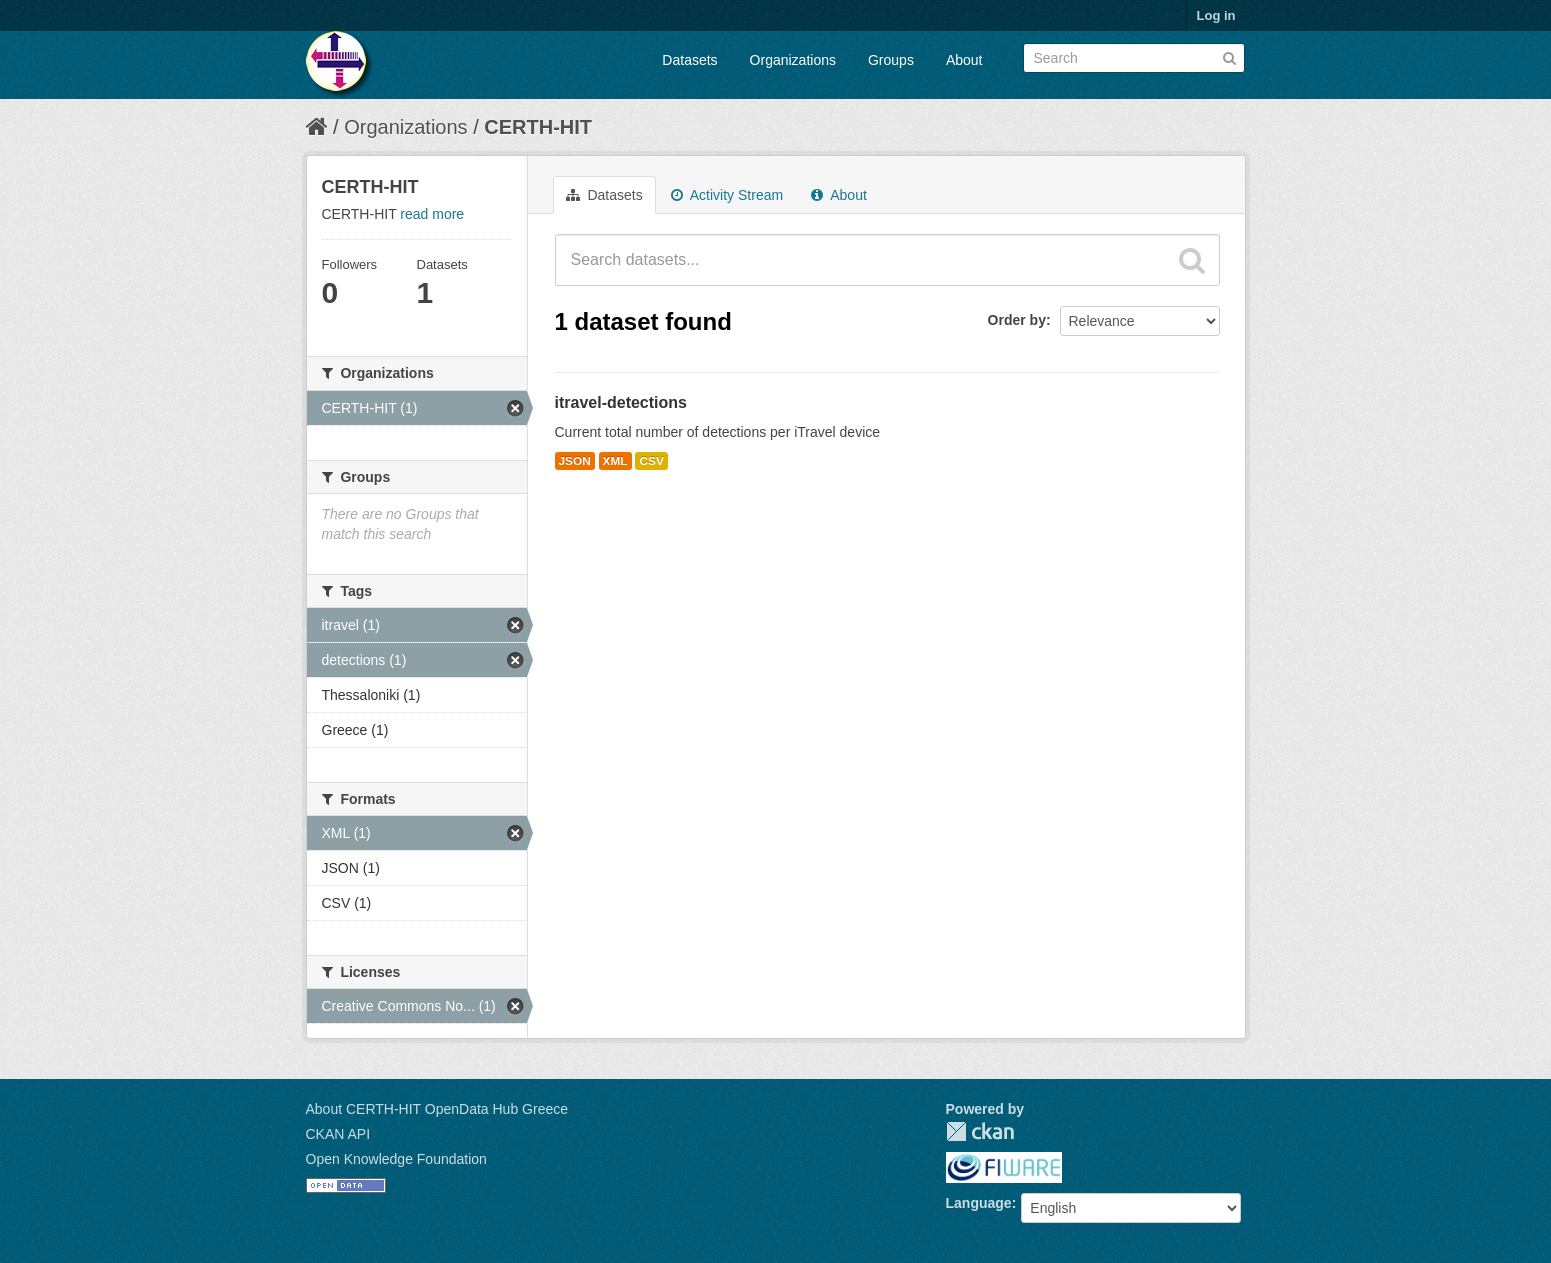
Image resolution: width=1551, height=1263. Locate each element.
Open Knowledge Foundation (396, 1159)
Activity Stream (727, 195)
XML (615, 461)
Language (979, 1203)
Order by (1017, 320)
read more (432, 214)
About (964, 60)
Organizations (793, 60)
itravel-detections (621, 402)
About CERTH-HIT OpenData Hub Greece (437, 1109)
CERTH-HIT (538, 127)
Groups (891, 60)
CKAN (980, 1131)
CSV (651, 461)
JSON (575, 461)
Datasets (689, 60)
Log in (1216, 15)
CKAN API (338, 1134)
